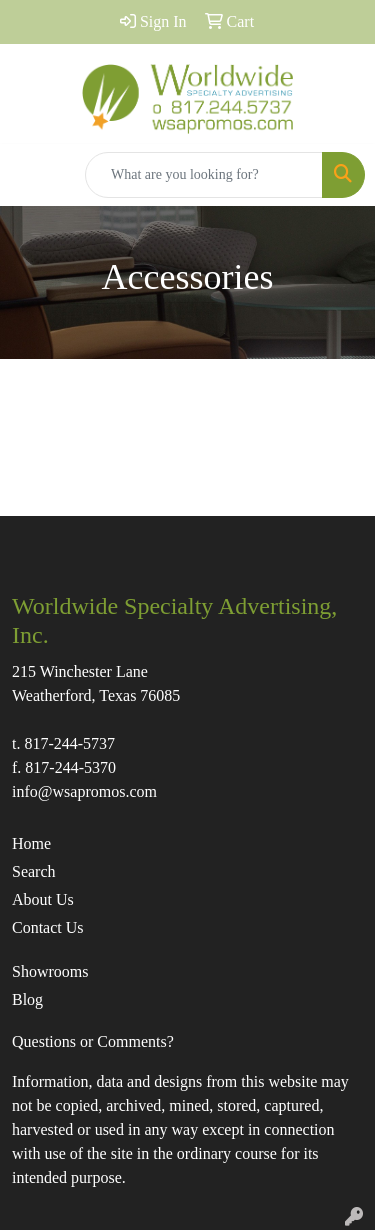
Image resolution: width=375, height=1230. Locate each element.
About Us (43, 899)
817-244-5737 (69, 743)
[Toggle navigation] (31, 175)
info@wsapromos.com (84, 791)
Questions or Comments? (93, 1041)
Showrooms (50, 971)
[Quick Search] (204, 175)
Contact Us (48, 927)
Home (31, 843)
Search (34, 871)
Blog (27, 999)
